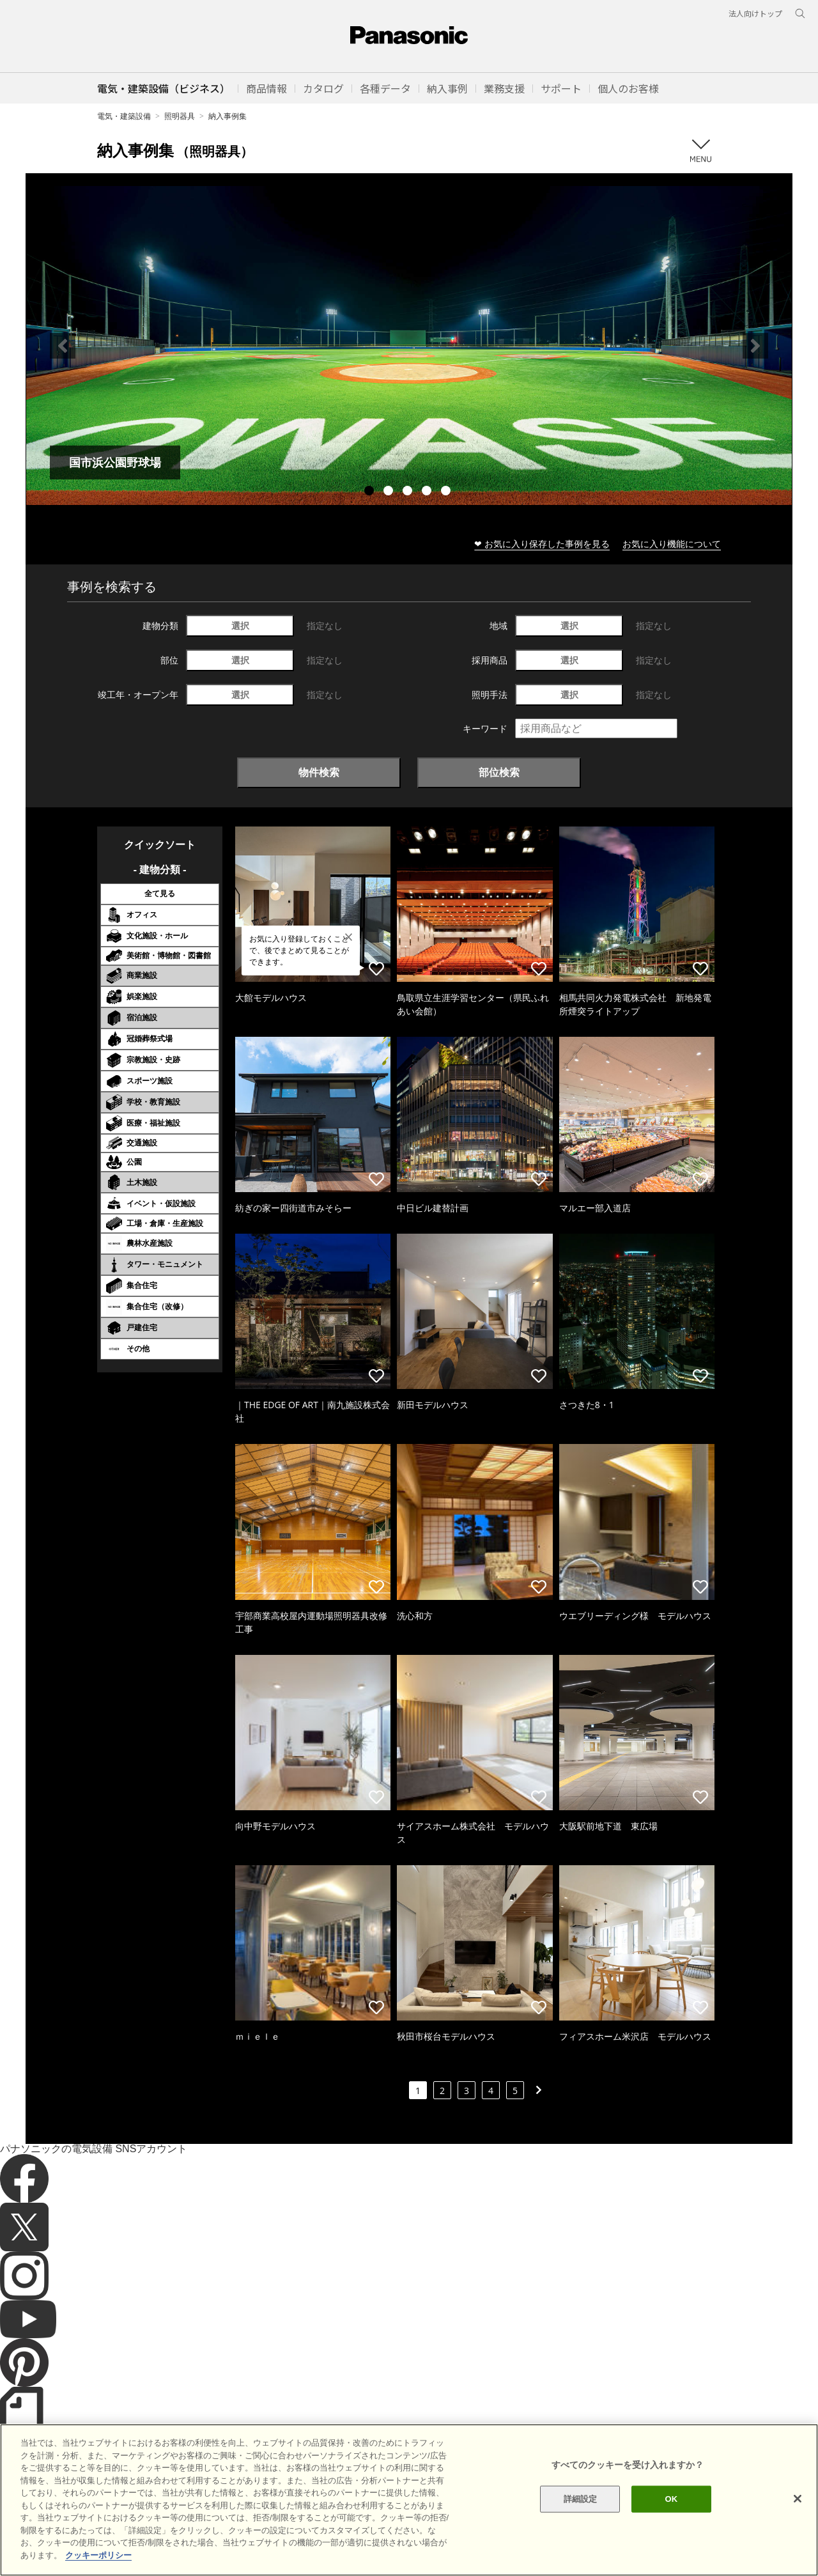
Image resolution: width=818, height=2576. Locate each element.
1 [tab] (370, 492)
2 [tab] (389, 492)
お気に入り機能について (671, 544)
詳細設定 (581, 2545)
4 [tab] (428, 492)
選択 (240, 625)
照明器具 (179, 116)
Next (755, 346)
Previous (62, 346)
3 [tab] (409, 492)
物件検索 (318, 772)
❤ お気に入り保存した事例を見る (542, 544)
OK (671, 2545)
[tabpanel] (409, 345)
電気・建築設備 (124, 116)
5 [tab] (447, 492)
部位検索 (499, 772)
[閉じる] (797, 2545)
